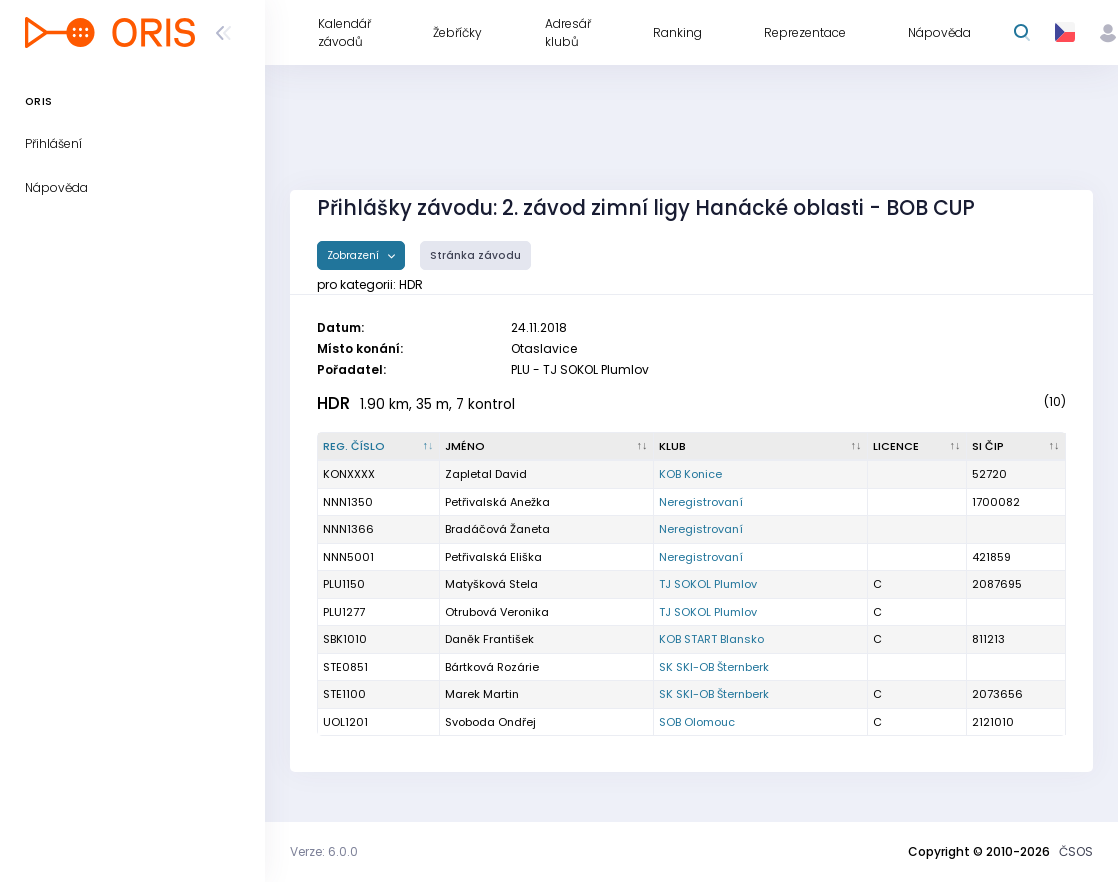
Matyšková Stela (491, 584)
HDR (333, 403)
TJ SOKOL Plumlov (708, 584)
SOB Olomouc (697, 722)
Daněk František (489, 639)
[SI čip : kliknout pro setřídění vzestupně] (1016, 447)
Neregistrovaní (701, 502)
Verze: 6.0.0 (324, 851)
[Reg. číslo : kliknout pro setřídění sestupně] (379, 447)
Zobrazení (354, 255)
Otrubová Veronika (497, 612)
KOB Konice (690, 474)
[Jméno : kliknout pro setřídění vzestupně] (547, 447)
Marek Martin (482, 694)
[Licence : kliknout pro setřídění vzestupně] (917, 447)
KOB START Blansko (711, 639)
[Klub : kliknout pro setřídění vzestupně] (761, 447)
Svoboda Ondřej (490, 722)
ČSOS (1076, 851)
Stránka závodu (475, 255)
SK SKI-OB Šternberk (714, 667)
